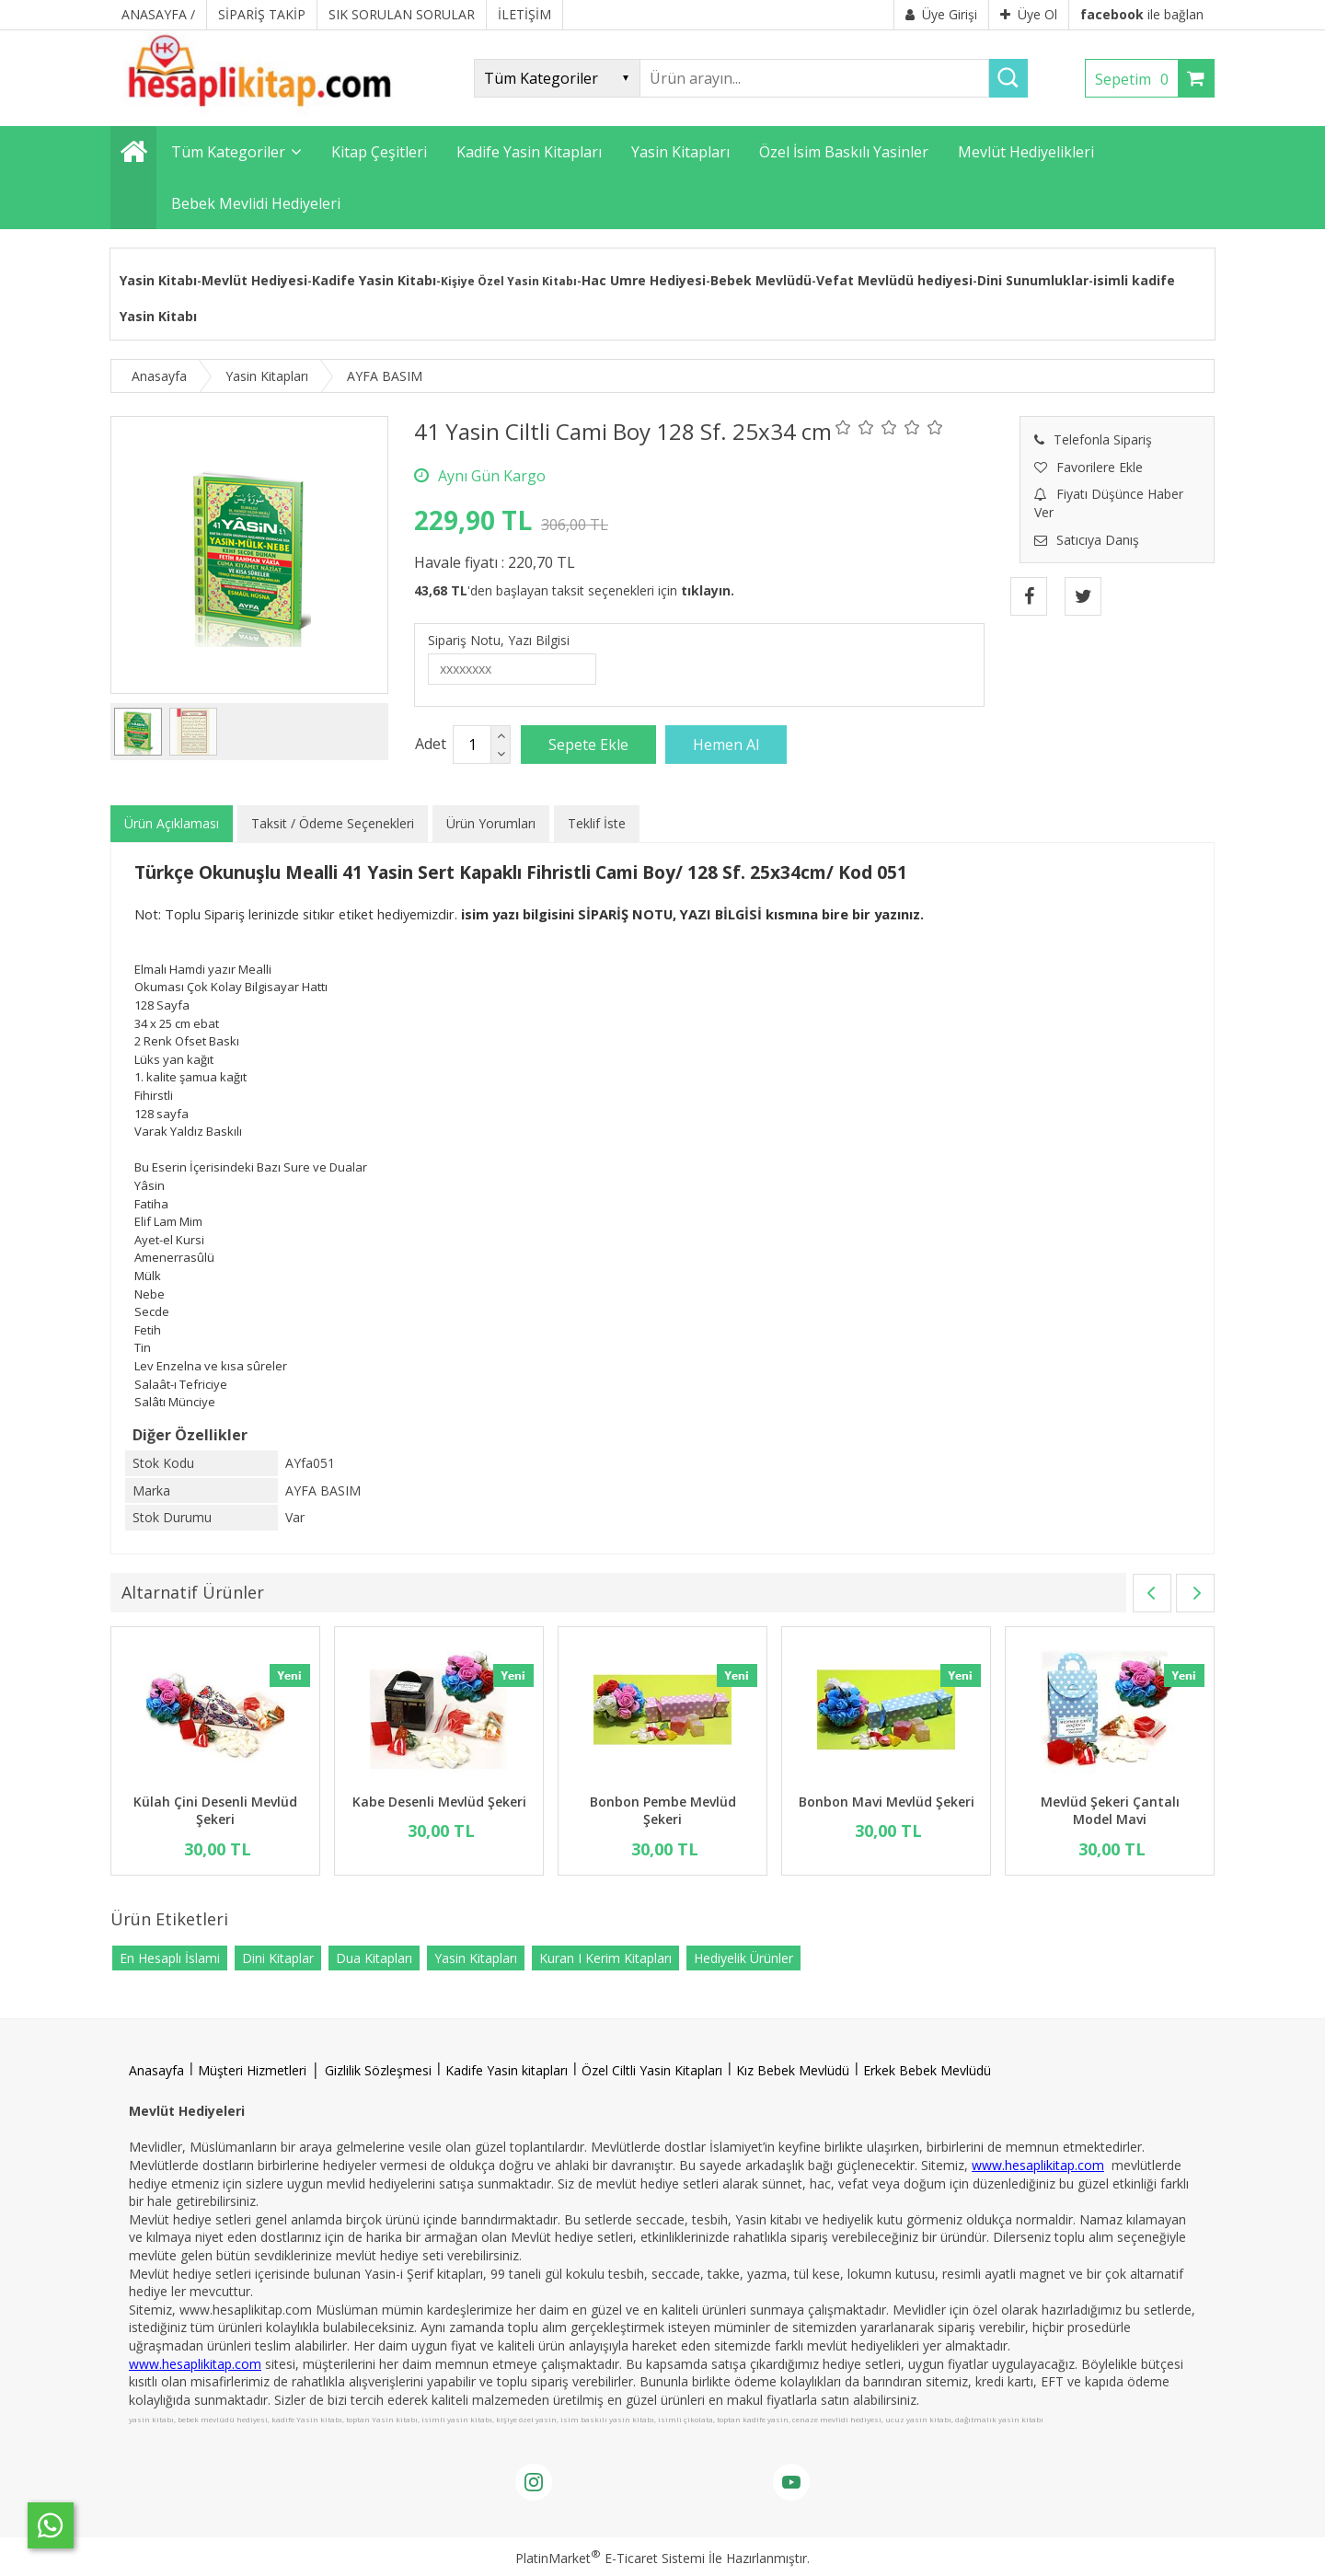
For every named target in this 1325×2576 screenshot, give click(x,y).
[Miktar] (472, 744)
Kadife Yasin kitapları (506, 2070)
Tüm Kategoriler (228, 152)
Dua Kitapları (374, 1958)
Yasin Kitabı (158, 280)
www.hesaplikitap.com (1038, 2165)
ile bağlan (1142, 14)
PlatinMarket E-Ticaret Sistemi (610, 2558)
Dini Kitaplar (278, 1958)
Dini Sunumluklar (1033, 280)
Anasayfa (156, 2070)
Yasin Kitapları (475, 1958)
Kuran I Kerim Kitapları (605, 1958)
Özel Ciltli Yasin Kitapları (652, 2070)
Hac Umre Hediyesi (644, 280)
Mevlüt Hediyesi (254, 280)
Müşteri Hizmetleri (252, 2070)
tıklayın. (707, 590)
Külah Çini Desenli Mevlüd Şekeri (215, 1811)
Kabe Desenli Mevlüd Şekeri (439, 1801)
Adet (430, 744)
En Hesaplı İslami (170, 1958)
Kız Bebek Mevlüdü (792, 2070)
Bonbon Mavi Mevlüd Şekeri (886, 1801)
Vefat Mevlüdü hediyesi (894, 280)
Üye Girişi (941, 14)
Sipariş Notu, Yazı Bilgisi (499, 640)
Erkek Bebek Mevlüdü (927, 2070)
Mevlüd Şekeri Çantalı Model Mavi (1110, 1811)
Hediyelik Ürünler (743, 1958)
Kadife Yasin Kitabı (374, 280)
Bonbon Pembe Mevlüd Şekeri (663, 1811)
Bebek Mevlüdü (761, 280)
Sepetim (1136, 79)
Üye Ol (1028, 14)
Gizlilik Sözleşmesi (378, 2070)
